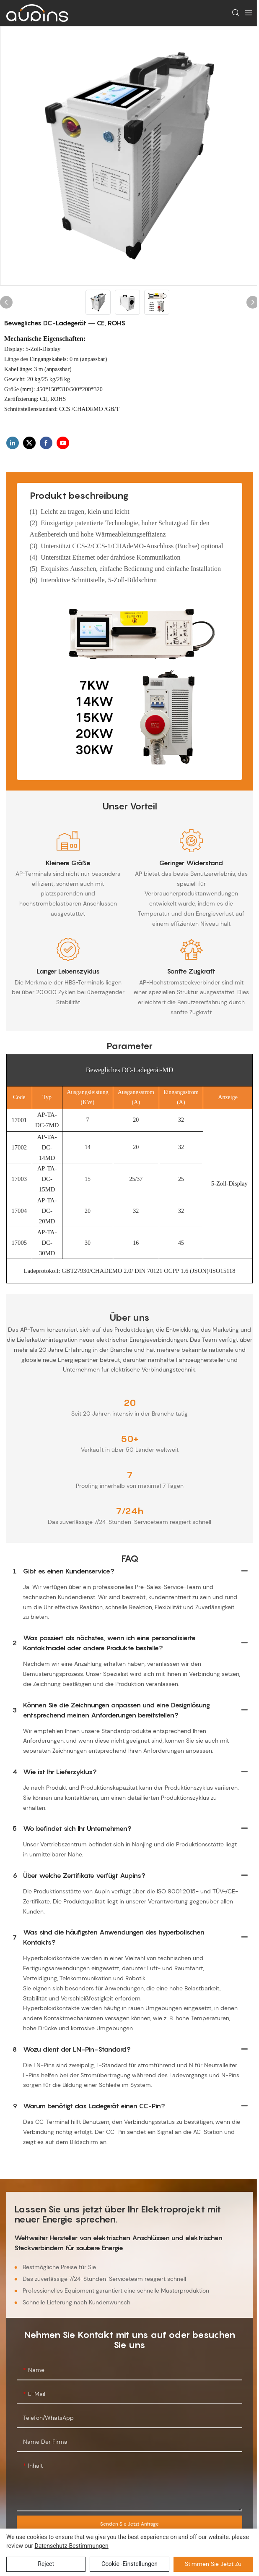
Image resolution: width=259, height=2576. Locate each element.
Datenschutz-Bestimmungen (71, 2545)
